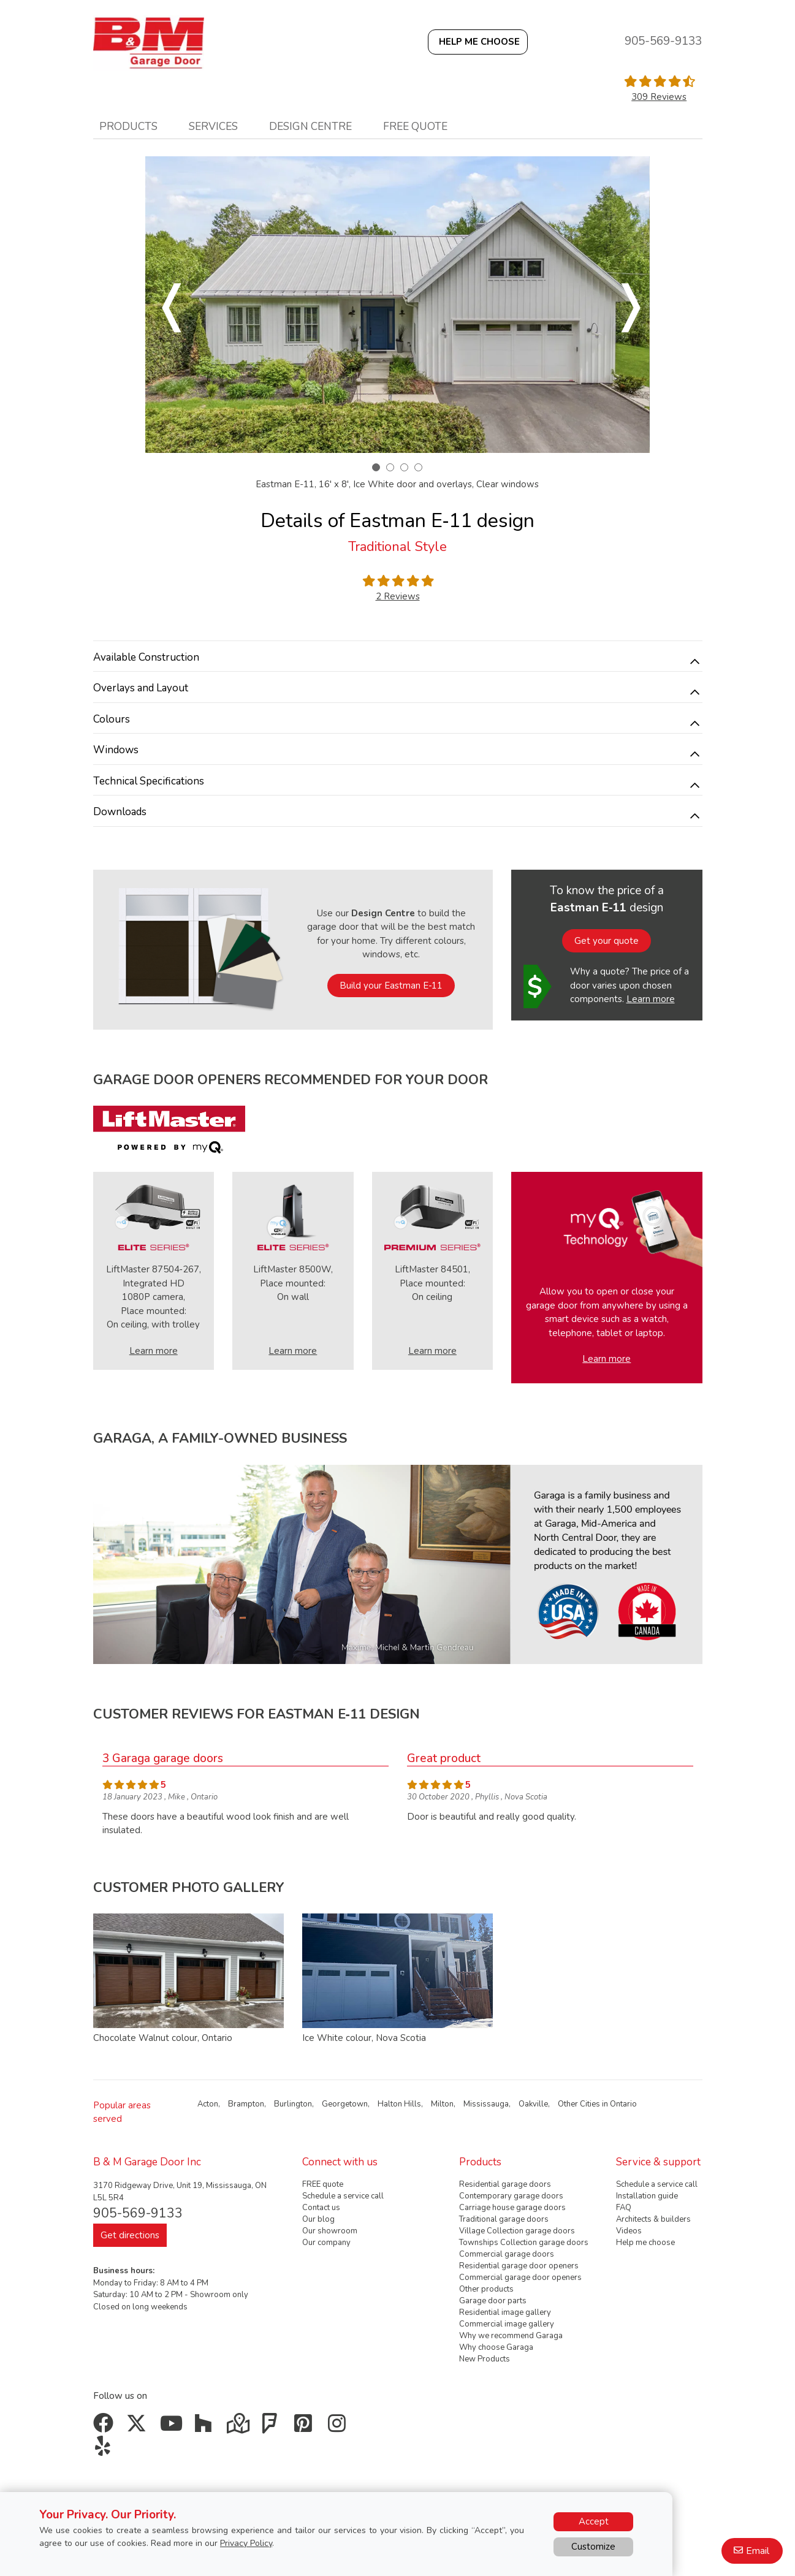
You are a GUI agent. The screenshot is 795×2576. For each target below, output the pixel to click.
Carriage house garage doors (512, 2207)
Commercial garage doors (506, 2254)
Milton (442, 2104)
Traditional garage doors (504, 2219)
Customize (593, 2546)
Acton (207, 2104)
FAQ (623, 2207)
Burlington (293, 2104)
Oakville (533, 2104)
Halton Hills (399, 2104)
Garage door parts (493, 2300)
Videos (629, 2230)
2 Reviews (398, 596)
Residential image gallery (505, 2312)
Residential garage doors (505, 2184)
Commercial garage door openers (520, 2277)
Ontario (623, 2104)
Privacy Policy (246, 2543)
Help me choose (645, 2242)
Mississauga (486, 2104)
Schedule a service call (343, 2196)
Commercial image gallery (506, 2324)
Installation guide (647, 2196)
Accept (594, 2521)
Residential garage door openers (519, 2265)
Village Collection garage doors (517, 2230)
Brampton (246, 2104)
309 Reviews (659, 97)
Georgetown (345, 2104)
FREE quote (322, 2184)
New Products (484, 2359)
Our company (326, 2242)
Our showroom (329, 2230)
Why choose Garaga (496, 2347)
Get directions (130, 2235)
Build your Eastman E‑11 (391, 985)
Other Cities (579, 2104)
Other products (486, 2289)
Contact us (321, 2207)
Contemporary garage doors (511, 2196)
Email (757, 2551)
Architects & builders (653, 2219)
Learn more (650, 999)
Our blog (318, 2219)
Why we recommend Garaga (511, 2335)
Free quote (415, 126)
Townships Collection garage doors (523, 2242)
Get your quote (606, 941)
